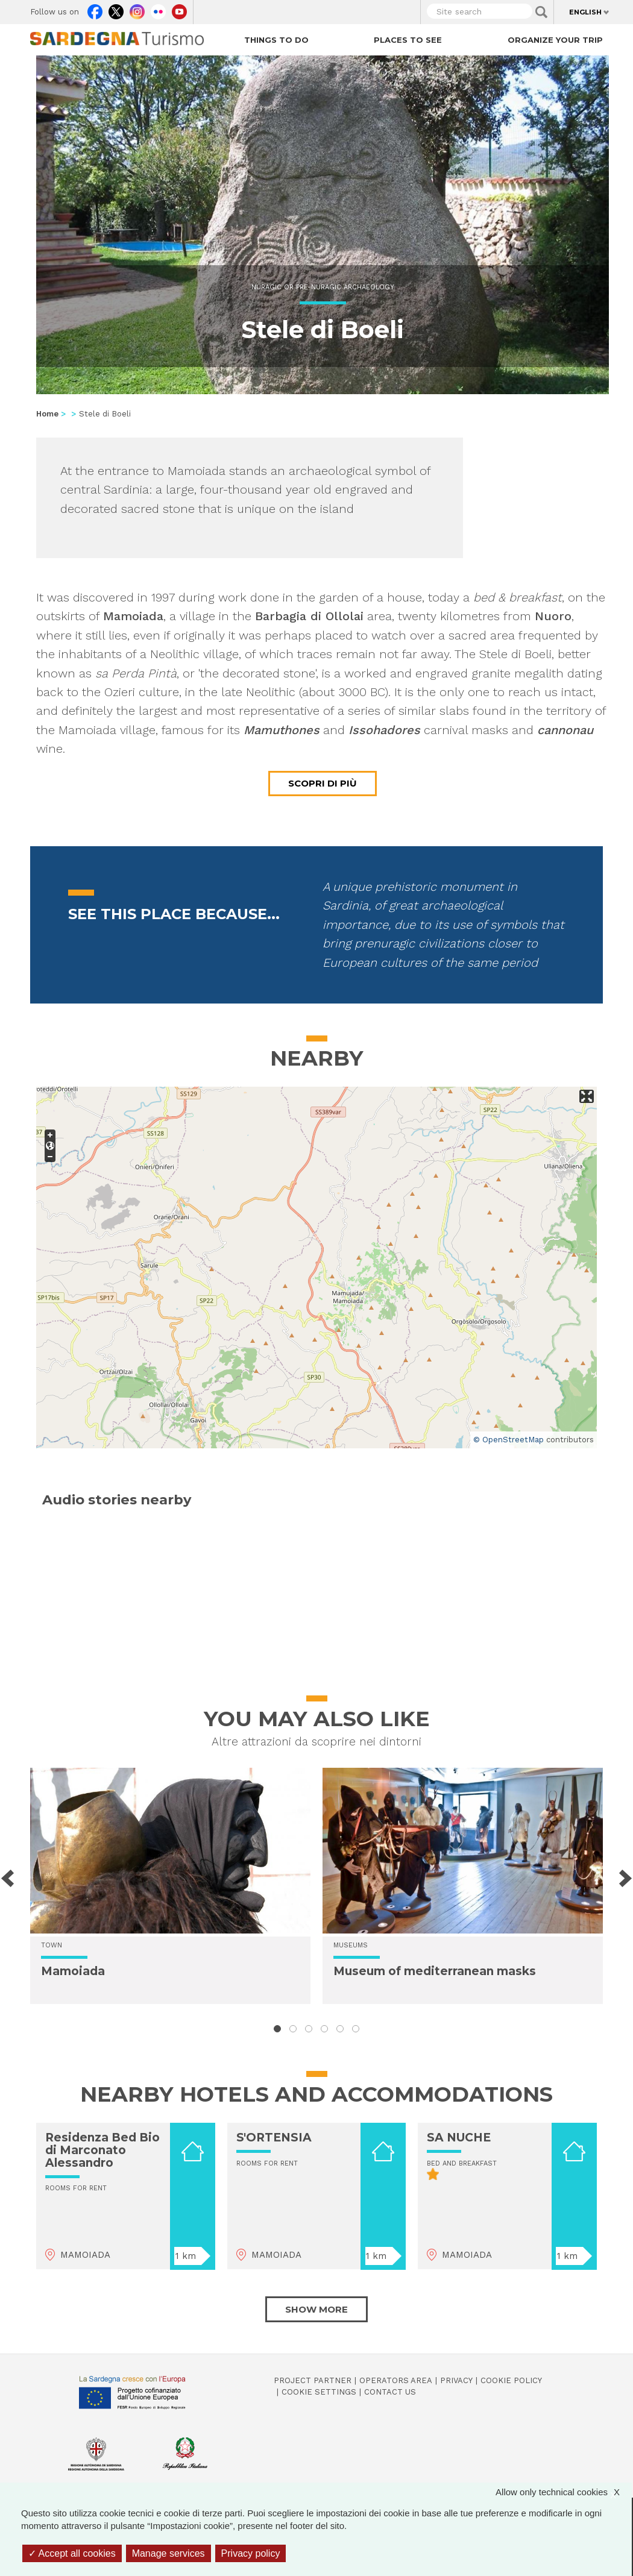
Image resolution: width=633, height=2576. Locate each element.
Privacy (456, 2380)
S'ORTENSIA (274, 2137)
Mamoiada (73, 1971)
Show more (316, 2309)
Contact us (390, 2391)
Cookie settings (319, 2391)
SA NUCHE (459, 2137)
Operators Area (395, 2380)
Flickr (158, 9)
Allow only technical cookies (564, 2492)
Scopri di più (322, 783)
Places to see (408, 40)
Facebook (94, 9)
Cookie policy (511, 2380)
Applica (541, 12)
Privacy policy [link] (250, 2553)
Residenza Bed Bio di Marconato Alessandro (102, 2150)
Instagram (137, 9)
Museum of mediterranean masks (434, 1971)
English (585, 12)
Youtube (179, 9)
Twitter (116, 9)
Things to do (276, 40)
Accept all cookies (72, 2553)
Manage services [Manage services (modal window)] (168, 2553)
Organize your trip (555, 40)
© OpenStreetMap (508, 1439)
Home (47, 413)
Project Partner (312, 2380)
